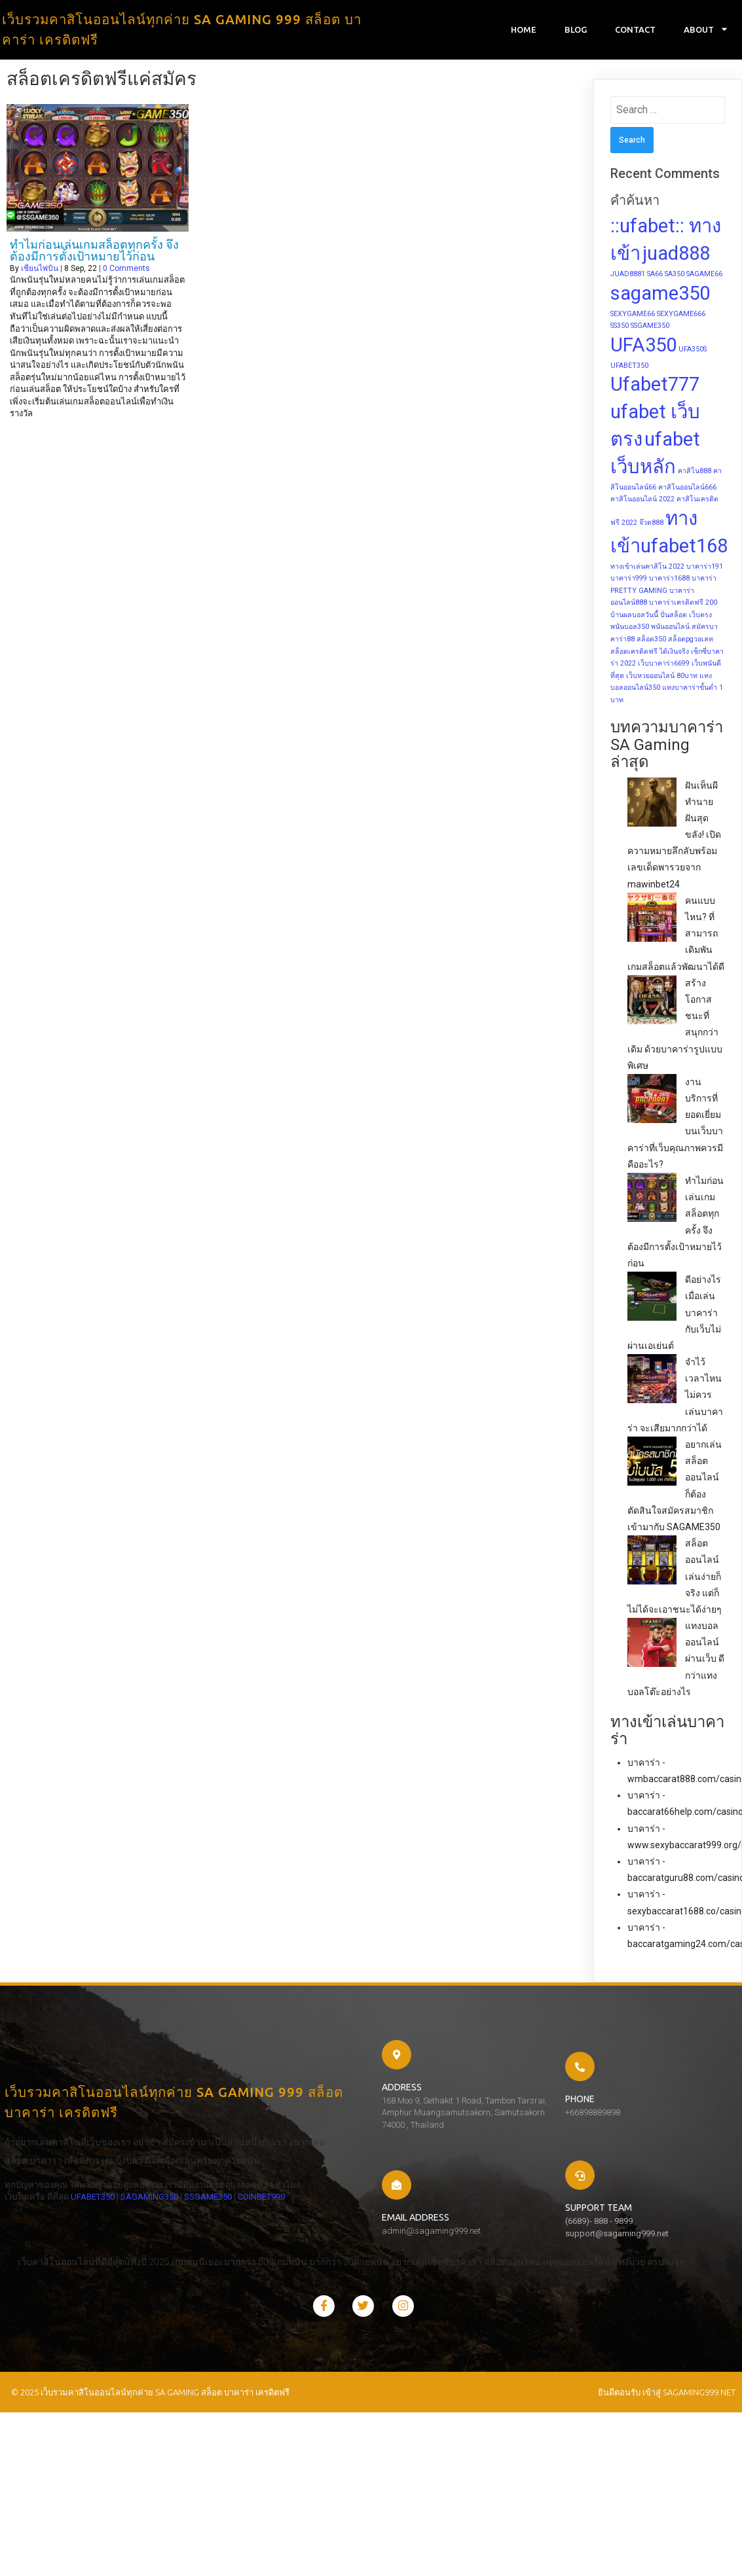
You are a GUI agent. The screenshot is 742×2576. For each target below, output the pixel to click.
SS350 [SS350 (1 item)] (619, 329)
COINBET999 (77, 2250)
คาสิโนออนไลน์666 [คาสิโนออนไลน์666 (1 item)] (687, 490)
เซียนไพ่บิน (39, 271)
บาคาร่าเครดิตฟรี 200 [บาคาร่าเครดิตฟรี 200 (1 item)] (683, 605)
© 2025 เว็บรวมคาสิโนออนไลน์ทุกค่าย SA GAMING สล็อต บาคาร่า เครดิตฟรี (146, 2359)
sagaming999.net (699, 2359)
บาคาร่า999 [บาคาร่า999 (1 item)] (628, 581)
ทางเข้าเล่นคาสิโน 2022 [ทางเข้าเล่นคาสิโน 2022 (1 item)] (647, 569)
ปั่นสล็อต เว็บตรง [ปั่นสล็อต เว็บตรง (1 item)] (686, 618)
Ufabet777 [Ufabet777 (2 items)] (654, 387)
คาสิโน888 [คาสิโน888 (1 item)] (694, 473)
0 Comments (126, 271)
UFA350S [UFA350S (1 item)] (692, 352)
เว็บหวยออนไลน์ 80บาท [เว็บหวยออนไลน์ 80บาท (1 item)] (661, 678)
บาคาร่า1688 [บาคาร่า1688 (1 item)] (669, 581)
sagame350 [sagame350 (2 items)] (660, 296)
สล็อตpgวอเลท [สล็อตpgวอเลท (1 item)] (690, 642)
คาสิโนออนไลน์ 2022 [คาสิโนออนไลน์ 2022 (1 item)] (642, 502)
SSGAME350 (24, 2250)
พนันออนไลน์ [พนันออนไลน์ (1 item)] (670, 630)
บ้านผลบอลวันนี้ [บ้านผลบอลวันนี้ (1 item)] (634, 618)
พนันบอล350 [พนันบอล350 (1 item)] (629, 630)
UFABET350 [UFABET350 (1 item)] (629, 368)
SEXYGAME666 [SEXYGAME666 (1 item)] (681, 316)
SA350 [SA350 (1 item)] (674, 277)
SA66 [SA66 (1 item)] (655, 277)
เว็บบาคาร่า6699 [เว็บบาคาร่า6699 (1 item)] (664, 666)
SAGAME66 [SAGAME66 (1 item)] (704, 277)
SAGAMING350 (145, 2238)
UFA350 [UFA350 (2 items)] (643, 347)
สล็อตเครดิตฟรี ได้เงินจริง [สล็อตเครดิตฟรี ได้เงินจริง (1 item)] (649, 654)
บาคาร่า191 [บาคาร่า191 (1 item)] (704, 569)
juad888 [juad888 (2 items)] (676, 256)
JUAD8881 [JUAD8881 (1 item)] (627, 277)
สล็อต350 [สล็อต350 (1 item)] (651, 642)
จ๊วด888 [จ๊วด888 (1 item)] (651, 526)
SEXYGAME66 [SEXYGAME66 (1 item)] (632, 316)
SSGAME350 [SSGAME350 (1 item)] (650, 329)
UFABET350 (88, 2238)
